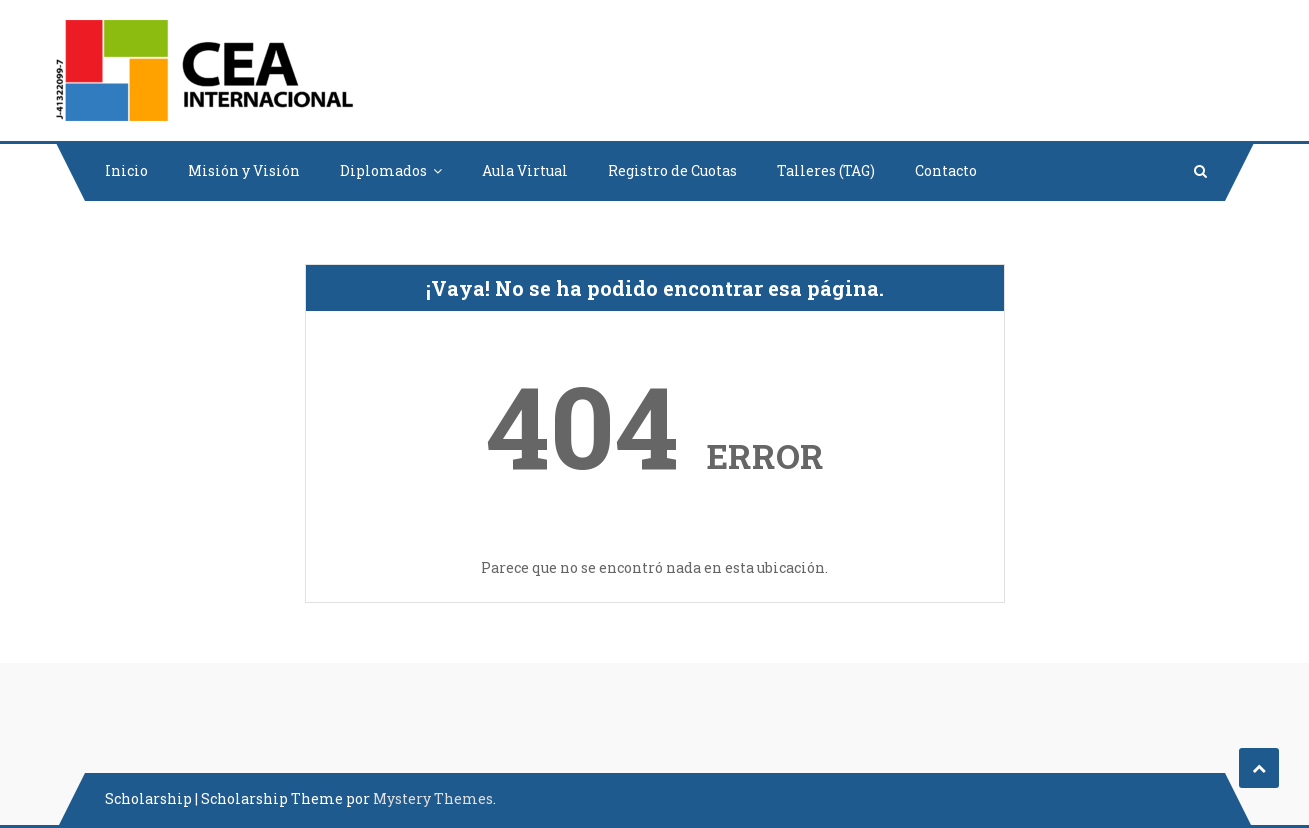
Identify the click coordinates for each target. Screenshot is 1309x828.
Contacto (946, 170)
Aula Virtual (525, 170)
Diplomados (383, 170)
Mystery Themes (433, 798)
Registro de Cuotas (672, 170)
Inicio (126, 170)
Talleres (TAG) (826, 170)
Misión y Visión (244, 170)
